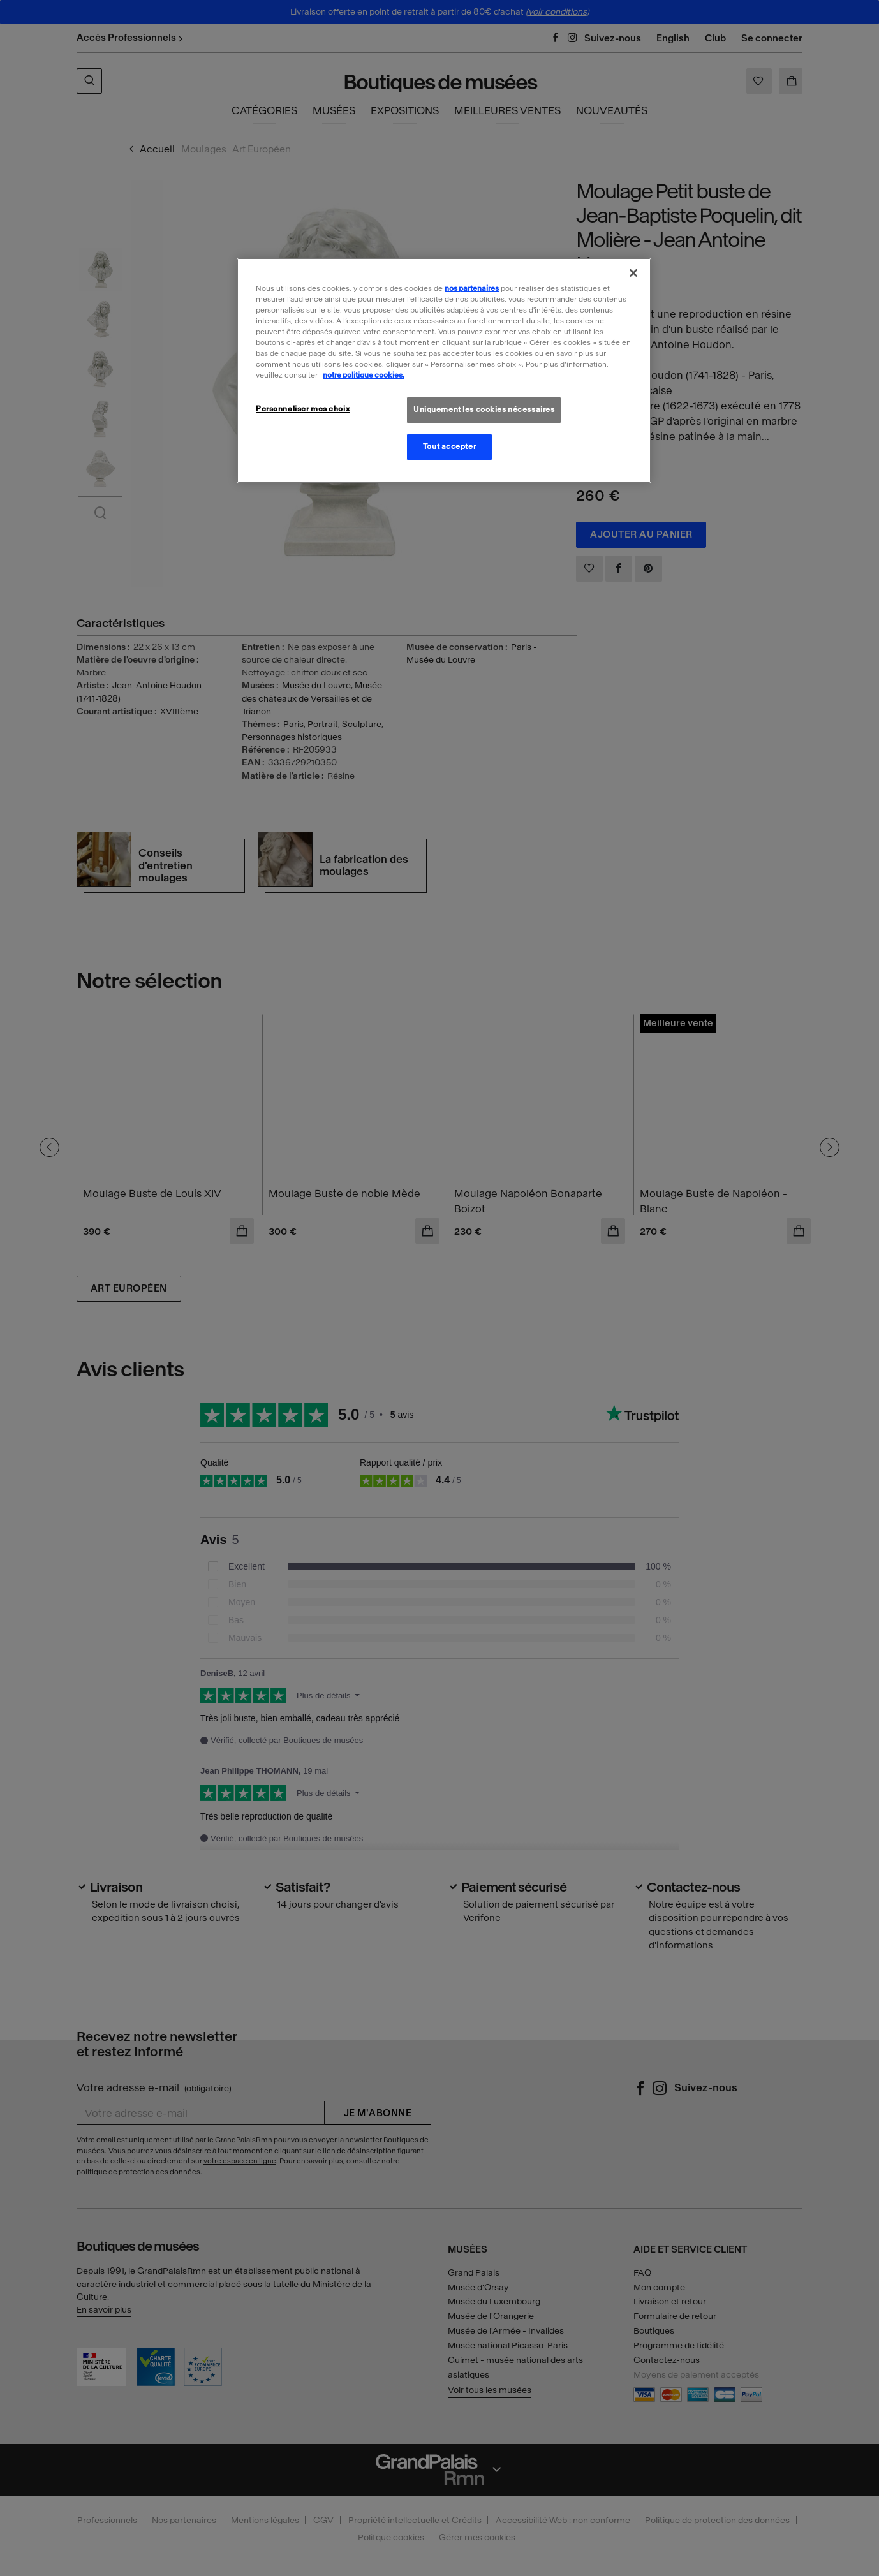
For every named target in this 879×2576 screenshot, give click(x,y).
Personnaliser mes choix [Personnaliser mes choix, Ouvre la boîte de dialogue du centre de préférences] (303, 409)
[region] (444, 370)
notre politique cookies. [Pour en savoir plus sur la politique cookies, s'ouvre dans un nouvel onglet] (363, 375)
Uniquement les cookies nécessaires (483, 409)
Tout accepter (449, 446)
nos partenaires (472, 288)
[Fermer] (633, 273)
